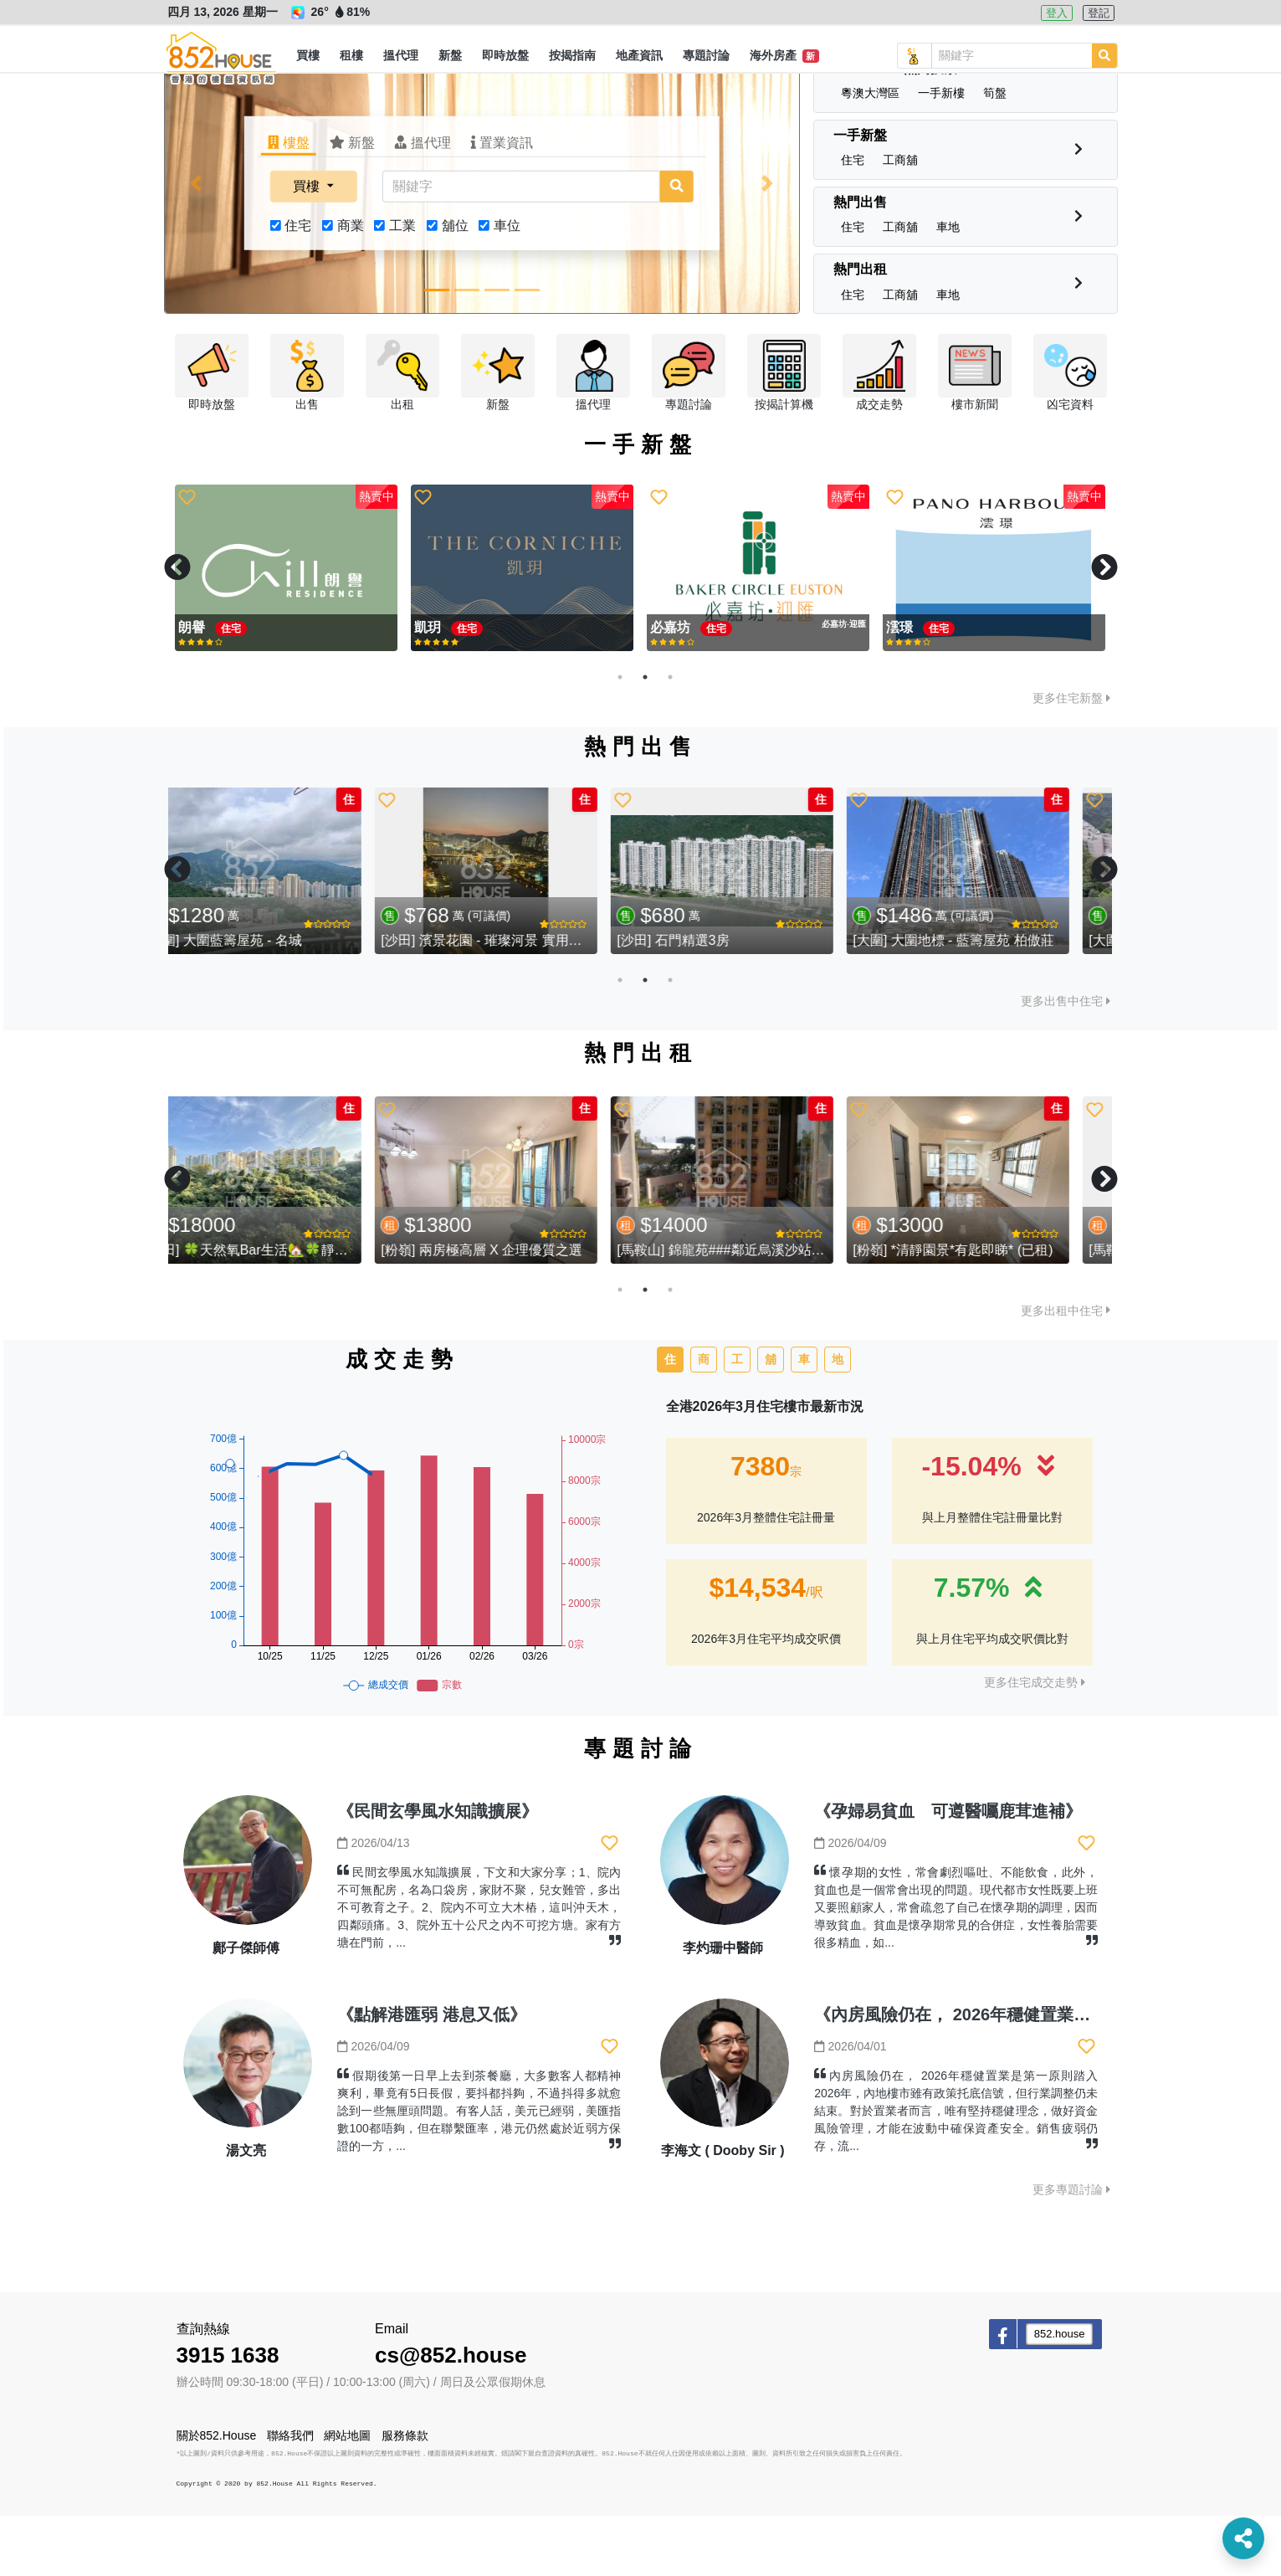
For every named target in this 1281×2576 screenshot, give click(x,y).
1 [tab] (620, 737)
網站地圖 (347, 2495)
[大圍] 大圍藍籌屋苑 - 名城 (260, 1000)
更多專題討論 (1071, 2249)
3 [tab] (670, 737)
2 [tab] (645, 737)
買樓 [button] (308, 246)
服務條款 (405, 2495)
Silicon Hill (922, 687)
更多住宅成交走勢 (1034, 1742)
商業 (350, 286)
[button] (308, 56)
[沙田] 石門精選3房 (709, 1000)
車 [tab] (804, 1419)
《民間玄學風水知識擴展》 (437, 1871)
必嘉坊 (436, 687)
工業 (402, 286)
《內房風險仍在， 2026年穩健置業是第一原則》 (994, 2074)
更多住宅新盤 (1071, 758)
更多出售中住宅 (1065, 1061)
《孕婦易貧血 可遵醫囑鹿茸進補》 (948, 1871)
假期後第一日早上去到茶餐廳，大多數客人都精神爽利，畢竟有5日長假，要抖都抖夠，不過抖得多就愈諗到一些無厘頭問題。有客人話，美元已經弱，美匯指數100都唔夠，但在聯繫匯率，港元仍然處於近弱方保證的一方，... (479, 2171)
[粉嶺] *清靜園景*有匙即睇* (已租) (989, 1310)
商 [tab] (704, 1419)
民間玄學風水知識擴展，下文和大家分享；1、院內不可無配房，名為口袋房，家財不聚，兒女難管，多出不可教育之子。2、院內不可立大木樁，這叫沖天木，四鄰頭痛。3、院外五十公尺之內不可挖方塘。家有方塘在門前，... (479, 1967)
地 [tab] (837, 1419)
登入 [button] (1057, 13)
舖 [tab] (770, 1419)
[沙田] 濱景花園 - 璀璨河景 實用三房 (525, 1000)
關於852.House (217, 2495)
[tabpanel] (286, 628)
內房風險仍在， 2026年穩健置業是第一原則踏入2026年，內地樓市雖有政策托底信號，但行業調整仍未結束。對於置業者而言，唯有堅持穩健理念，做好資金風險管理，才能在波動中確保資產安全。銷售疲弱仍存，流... (956, 2171)
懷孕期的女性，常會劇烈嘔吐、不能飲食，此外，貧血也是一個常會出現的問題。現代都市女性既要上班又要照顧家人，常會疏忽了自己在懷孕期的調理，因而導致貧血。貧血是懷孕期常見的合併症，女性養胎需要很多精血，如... (956, 1967)
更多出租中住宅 (1065, 1371)
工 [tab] (737, 1419)
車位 (507, 286)
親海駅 (200, 687)
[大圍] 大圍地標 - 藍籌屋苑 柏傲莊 (989, 1000)
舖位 (455, 286)
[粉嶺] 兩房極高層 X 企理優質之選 (518, 1310)
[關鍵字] (520, 247)
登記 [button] (1098, 13)
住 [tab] (670, 1419)
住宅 (297, 286)
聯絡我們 (290, 2495)
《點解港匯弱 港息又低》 (431, 2074)
